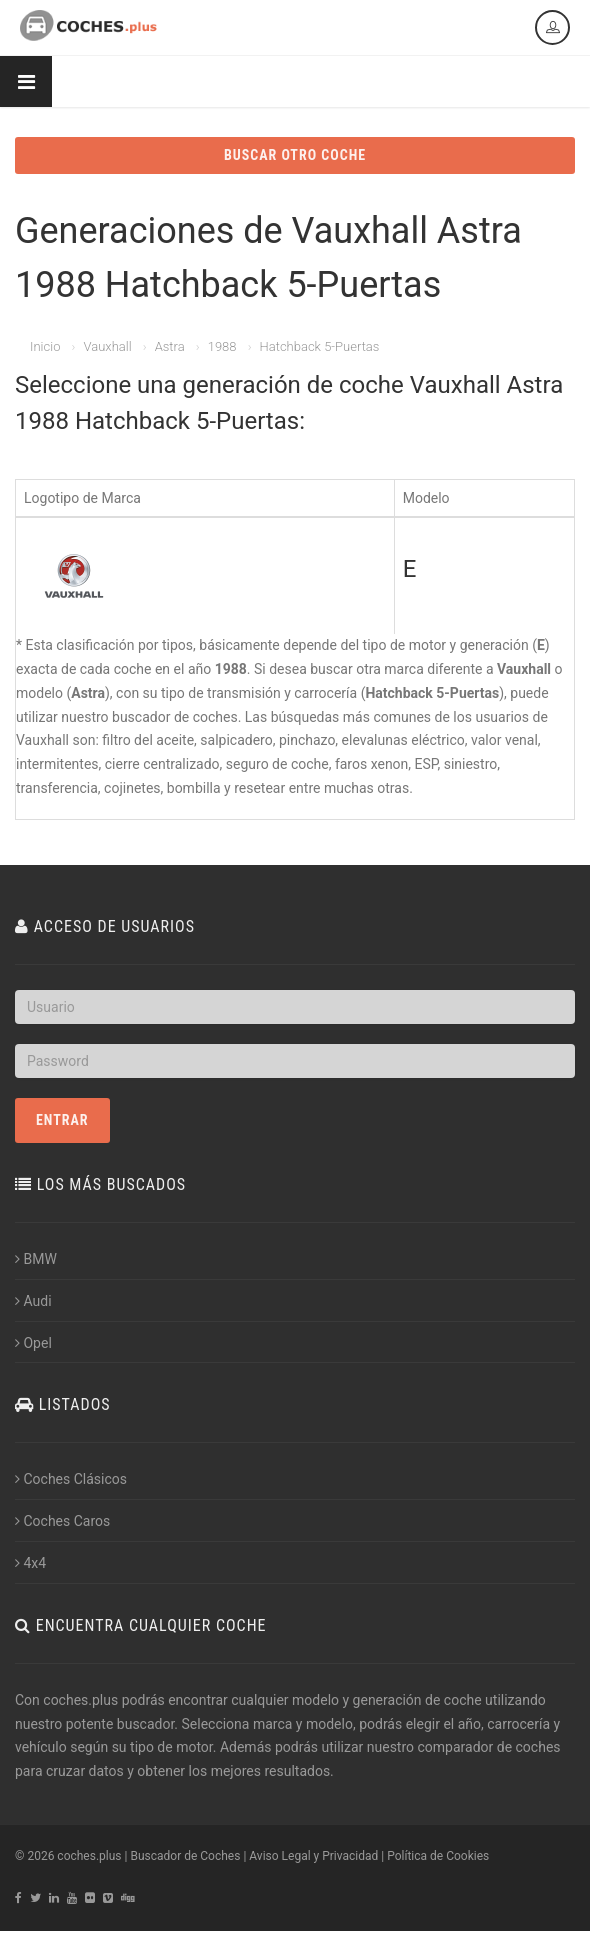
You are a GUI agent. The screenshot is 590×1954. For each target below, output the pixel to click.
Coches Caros (62, 1521)
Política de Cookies (438, 1856)
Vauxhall (107, 346)
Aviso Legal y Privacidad (313, 1856)
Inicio (45, 346)
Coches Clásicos (71, 1479)
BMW (36, 1259)
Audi (33, 1301)
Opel (33, 1343)
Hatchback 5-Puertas (320, 346)
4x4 (30, 1563)
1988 (222, 346)
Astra (170, 346)
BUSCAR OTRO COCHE (295, 155)
